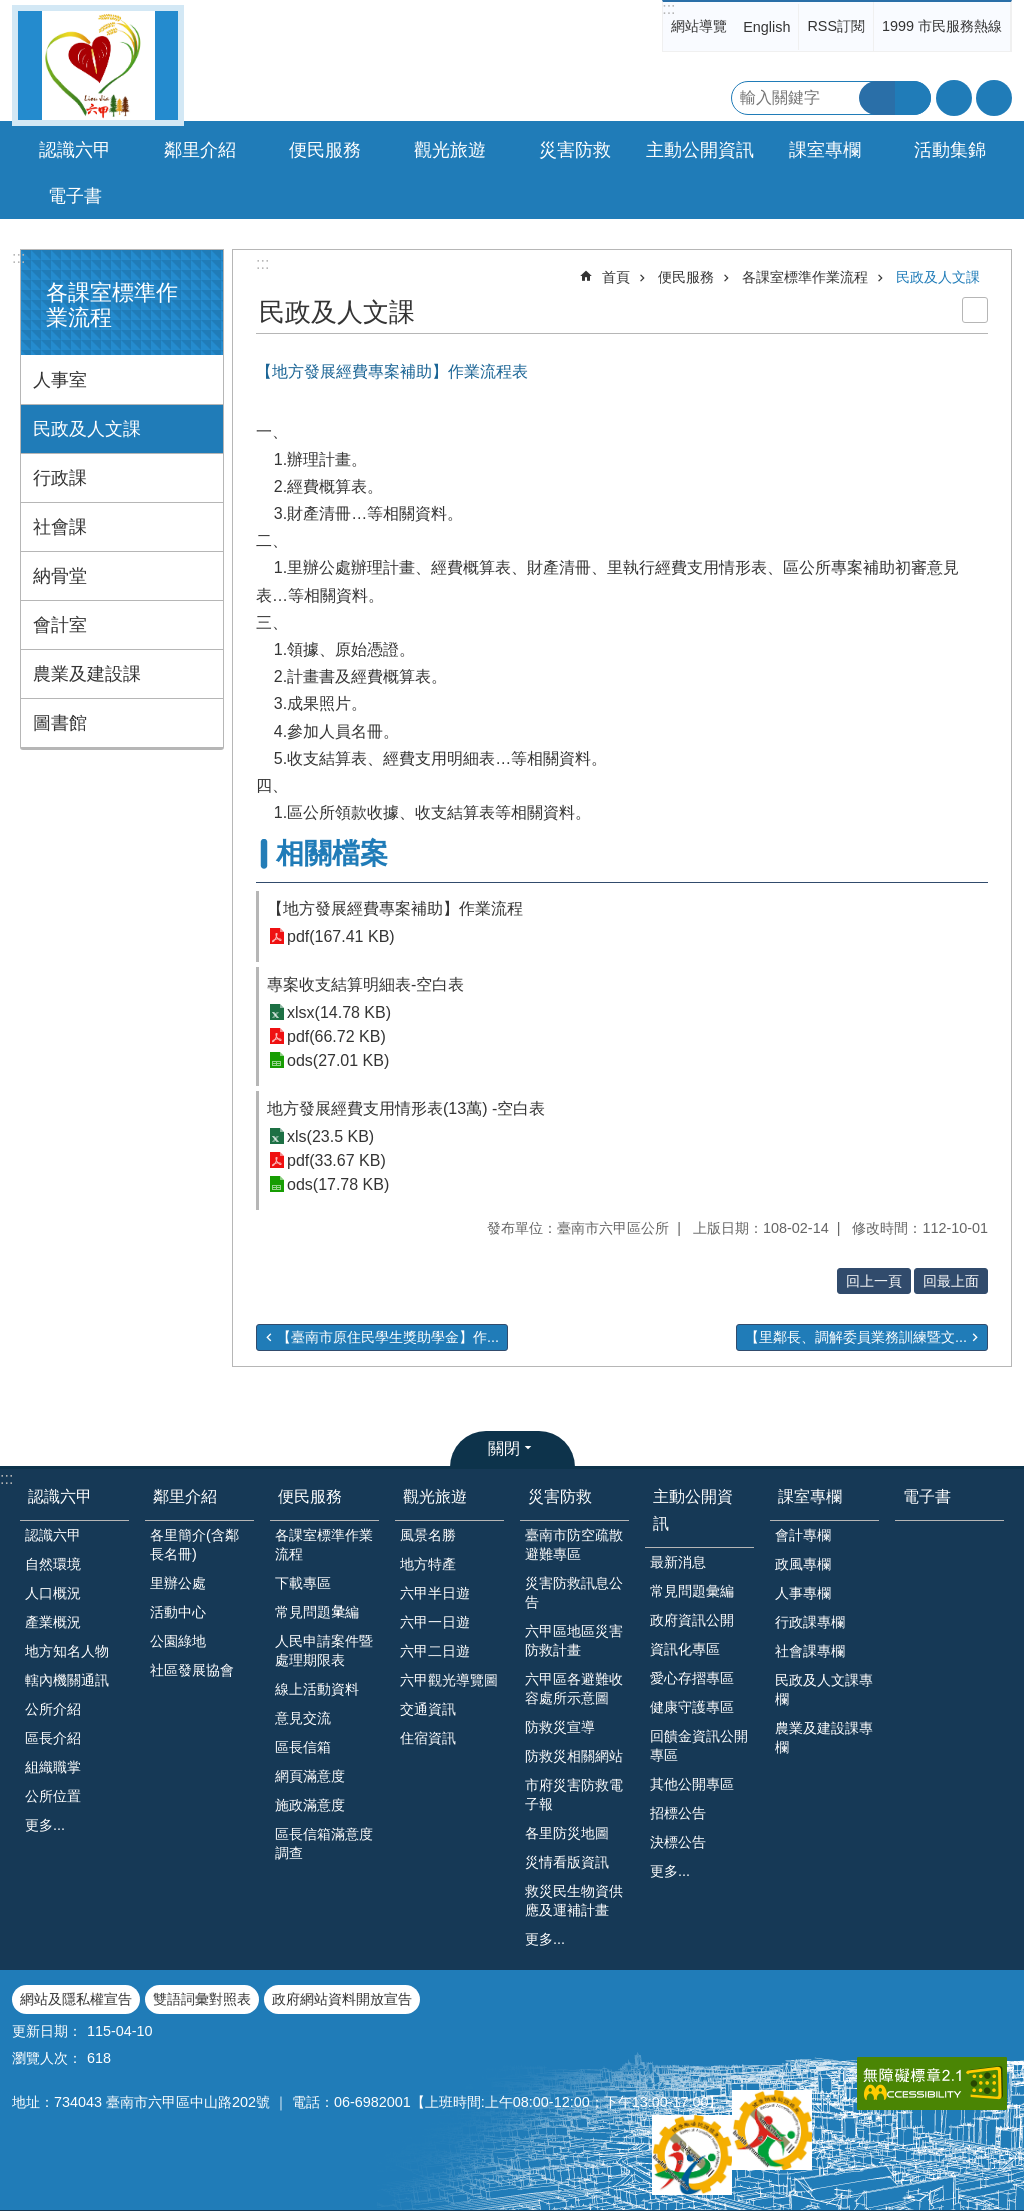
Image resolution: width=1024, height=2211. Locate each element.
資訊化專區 (685, 1649)
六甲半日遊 (435, 1593)
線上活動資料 (317, 1689)
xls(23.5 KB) (330, 1136)
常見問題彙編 (692, 1591)
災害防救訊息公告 (574, 1592)
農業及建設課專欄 (824, 1737)
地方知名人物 (67, 1651)
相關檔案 (332, 853)
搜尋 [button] (877, 98)
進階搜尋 (913, 98)
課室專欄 (810, 1496)
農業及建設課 (87, 674)
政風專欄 (803, 1564)
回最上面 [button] (951, 1281)
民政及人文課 (87, 429)
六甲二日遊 (435, 1651)
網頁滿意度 (310, 1776)
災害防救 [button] (575, 150)
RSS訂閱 (836, 26)
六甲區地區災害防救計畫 (574, 1640)
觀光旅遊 (435, 1496)
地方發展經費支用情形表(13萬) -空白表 (406, 1108)
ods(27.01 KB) (338, 1060)
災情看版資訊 (567, 1862)
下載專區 (303, 1583)
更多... (45, 1825)
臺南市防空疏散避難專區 (574, 1544)
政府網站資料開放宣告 (342, 1999)
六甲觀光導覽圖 (449, 1680)
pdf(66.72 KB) (336, 1036)
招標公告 (678, 1813)
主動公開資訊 (693, 1510)
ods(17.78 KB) (338, 1184)
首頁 (616, 277)
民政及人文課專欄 (824, 1689)
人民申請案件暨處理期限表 (324, 1650)
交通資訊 (428, 1709)
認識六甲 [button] (75, 150)
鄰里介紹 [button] (200, 150)
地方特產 (428, 1564)
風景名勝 (428, 1535)
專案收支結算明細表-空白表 (365, 984)
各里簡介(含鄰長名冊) (194, 1544)
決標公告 (678, 1842)
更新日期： (47, 2031)
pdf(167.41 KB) (341, 936)
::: (668, 8)
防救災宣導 (560, 1727)
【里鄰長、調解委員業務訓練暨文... (856, 1337)
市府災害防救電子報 (574, 1794)
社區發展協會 (192, 1670)
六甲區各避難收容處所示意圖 (574, 1688)
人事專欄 (803, 1593)
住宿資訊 (428, 1738)
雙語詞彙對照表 (202, 1999)
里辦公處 (178, 1583)
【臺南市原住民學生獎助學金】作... (388, 1337)
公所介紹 (53, 1709)
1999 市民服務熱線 (942, 26)
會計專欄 (803, 1535)
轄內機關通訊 (67, 1680)
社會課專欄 (810, 1651)
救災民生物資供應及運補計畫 (574, 1900)
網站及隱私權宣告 (76, 1999)
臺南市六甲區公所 (98, 65)
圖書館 (60, 723)
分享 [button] (994, 98)
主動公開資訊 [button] (700, 150)
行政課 (60, 478)
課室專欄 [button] (825, 150)
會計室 (60, 625)
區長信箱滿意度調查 (324, 1843)
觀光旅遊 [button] (450, 150)
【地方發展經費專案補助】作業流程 (395, 908)
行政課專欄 (810, 1622)
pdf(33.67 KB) (336, 1160)
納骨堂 (60, 576)
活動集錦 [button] (950, 150)
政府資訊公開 (692, 1620)
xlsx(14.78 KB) (339, 1012)
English (766, 27)
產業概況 (53, 1622)
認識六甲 (60, 1496)
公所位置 (53, 1796)
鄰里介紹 (185, 1496)
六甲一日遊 (435, 1622)
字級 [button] (954, 98)
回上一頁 (874, 1281)
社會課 (60, 527)
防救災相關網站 (574, 1756)
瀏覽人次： (47, 2058)
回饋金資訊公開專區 (699, 1745)
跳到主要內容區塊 (10, 10)
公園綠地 (178, 1641)
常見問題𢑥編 (317, 1612)
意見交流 (303, 1718)
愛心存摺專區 (692, 1678)
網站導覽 (699, 26)
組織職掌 (53, 1767)
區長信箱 (303, 1747)
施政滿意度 (310, 1805)
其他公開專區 (692, 1784)
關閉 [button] (504, 1448)
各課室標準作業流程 (805, 277)
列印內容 (975, 310)
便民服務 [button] (325, 150)
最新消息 (678, 1562)
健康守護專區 (692, 1707)
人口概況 (53, 1593)
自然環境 (53, 1564)
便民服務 (686, 277)
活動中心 (178, 1612)
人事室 (60, 380)
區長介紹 (53, 1738)
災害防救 (560, 1496)
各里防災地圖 (567, 1833)
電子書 (75, 196)
